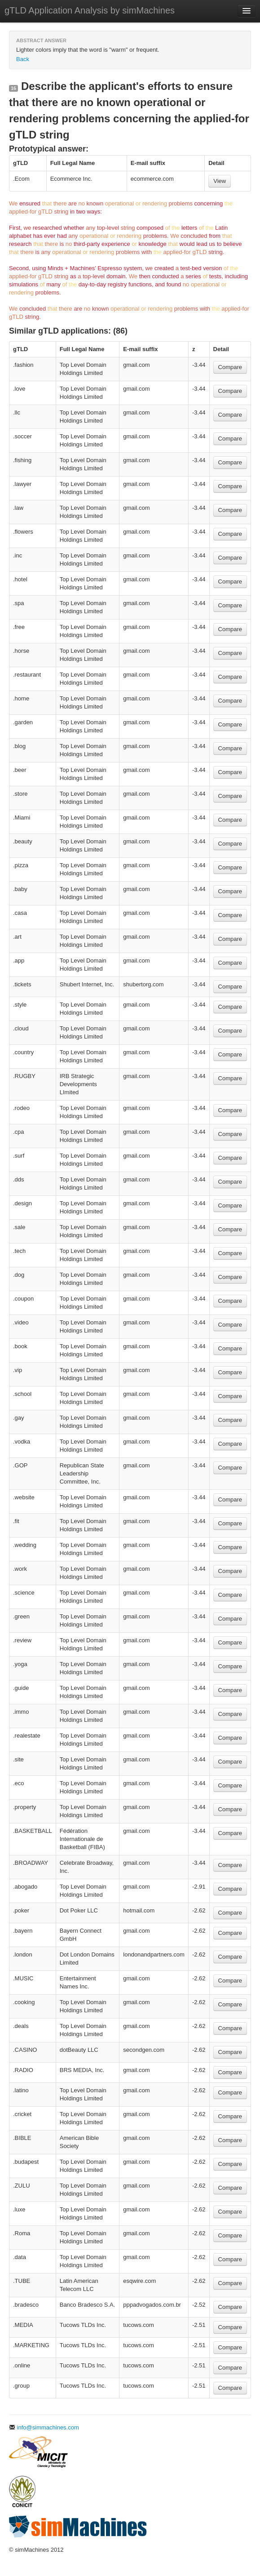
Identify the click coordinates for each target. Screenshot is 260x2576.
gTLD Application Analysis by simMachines (89, 10)
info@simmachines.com (44, 2427)
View (219, 181)
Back (22, 59)
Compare (230, 367)
